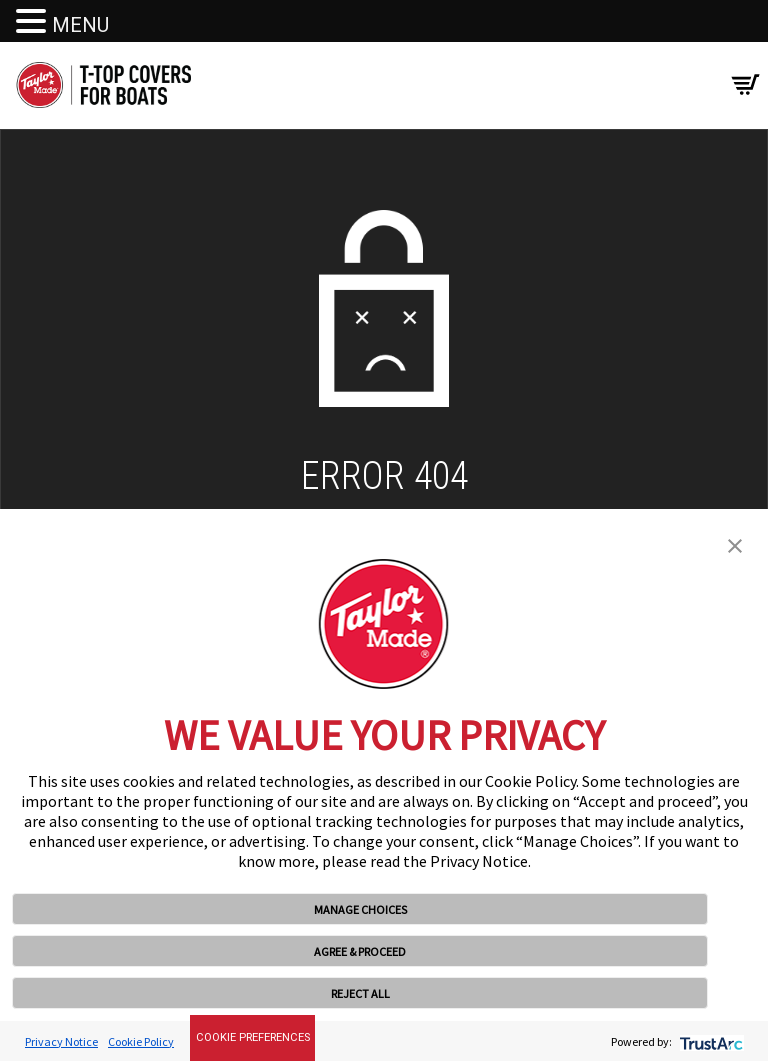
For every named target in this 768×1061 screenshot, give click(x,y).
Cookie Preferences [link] (253, 1037)
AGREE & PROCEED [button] (360, 951)
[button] (735, 544)
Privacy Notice (61, 1041)
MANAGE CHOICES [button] (360, 909)
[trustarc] (709, 1041)
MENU (80, 25)
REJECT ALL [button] (360, 993)
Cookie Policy (141, 1041)
